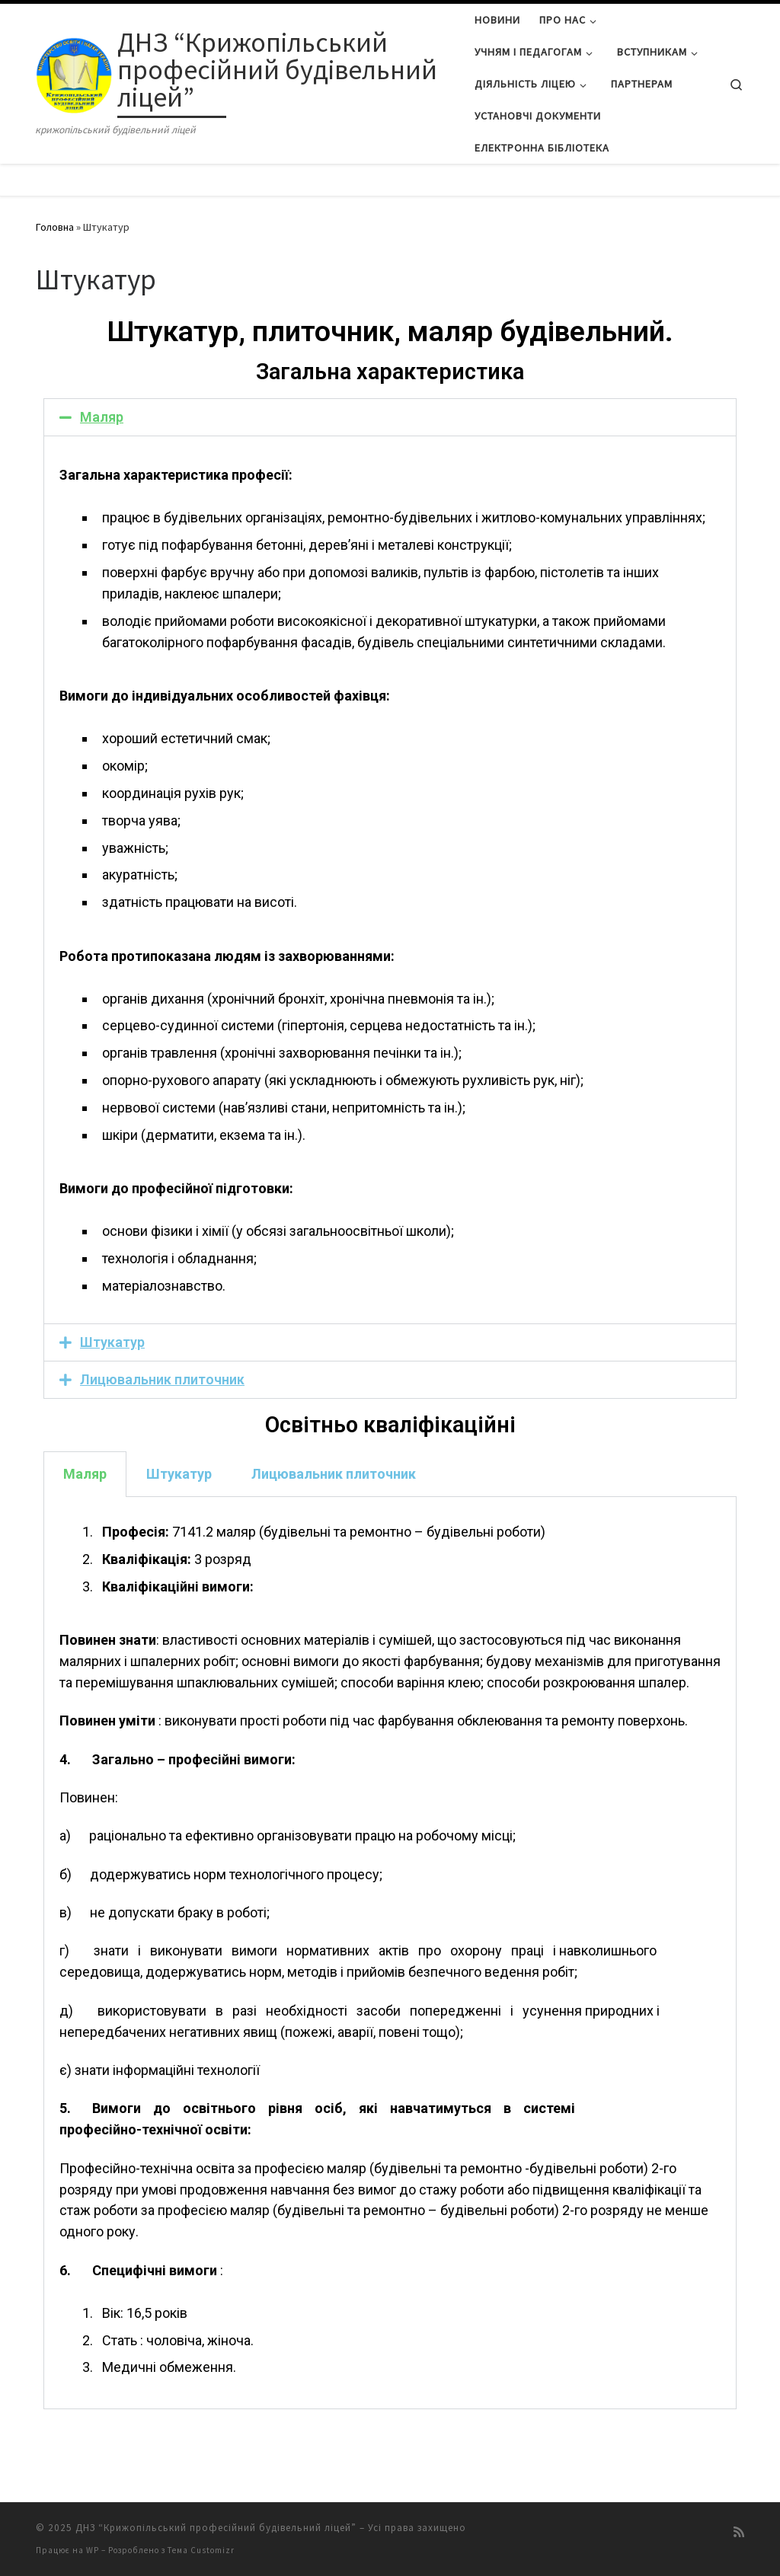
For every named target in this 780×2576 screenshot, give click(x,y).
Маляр (101, 417)
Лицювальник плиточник (162, 1379)
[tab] (390, 417)
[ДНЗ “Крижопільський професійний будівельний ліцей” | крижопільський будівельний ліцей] (74, 72)
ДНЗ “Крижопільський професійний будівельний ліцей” (215, 2527)
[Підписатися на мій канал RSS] (739, 2532)
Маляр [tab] (85, 1474)
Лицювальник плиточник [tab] (333, 1474)
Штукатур (112, 1342)
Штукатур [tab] (179, 1474)
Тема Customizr (201, 2550)
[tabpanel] (390, 1953)
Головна (55, 227)
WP (92, 2550)
